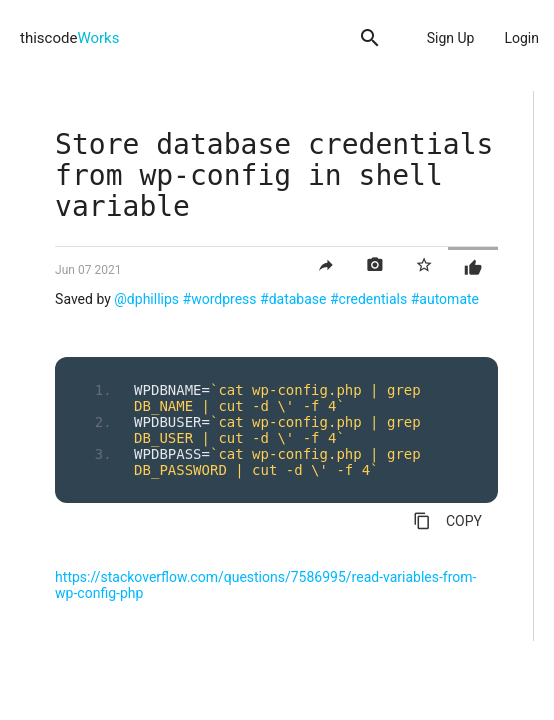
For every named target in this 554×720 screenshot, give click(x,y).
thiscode (69, 38)
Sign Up (451, 38)
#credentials (368, 299)
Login (521, 38)
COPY (447, 521)
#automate (445, 299)
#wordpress (220, 299)
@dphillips (146, 299)
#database (293, 299)
